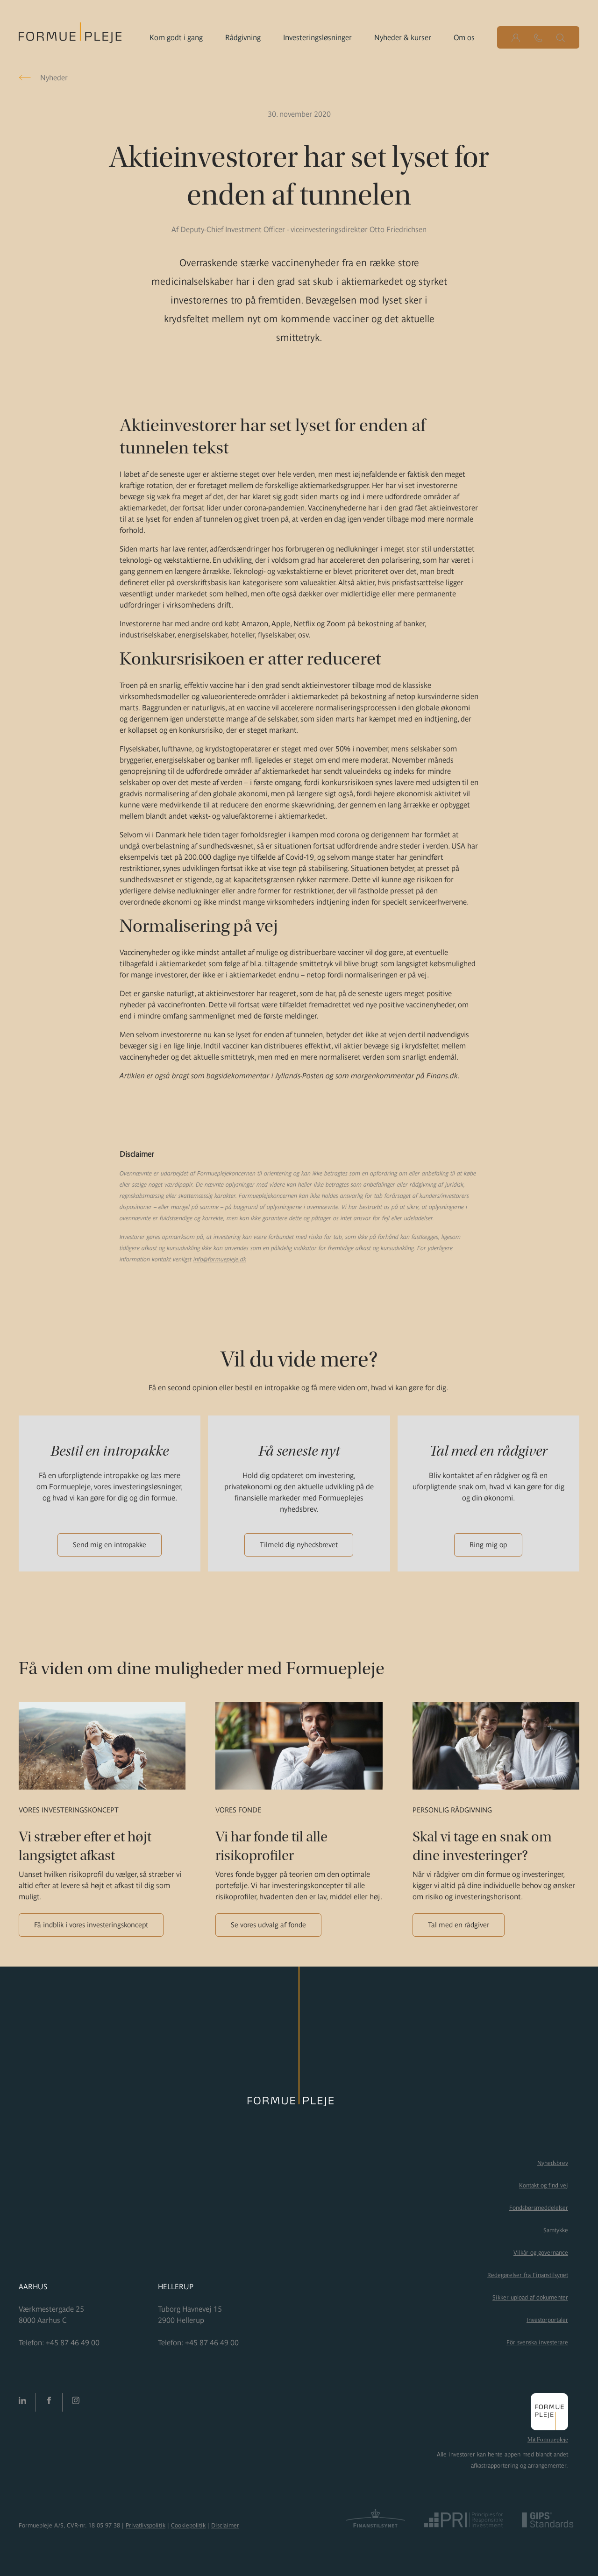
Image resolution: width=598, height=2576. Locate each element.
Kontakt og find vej (543, 2185)
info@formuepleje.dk (219, 1259)
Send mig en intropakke (109, 1545)
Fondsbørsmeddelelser (538, 2207)
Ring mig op (488, 1545)
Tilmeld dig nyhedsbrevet (299, 1545)
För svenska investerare (537, 2342)
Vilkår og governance (540, 2252)
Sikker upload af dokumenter (530, 2297)
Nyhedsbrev (552, 2162)
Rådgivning (243, 37)
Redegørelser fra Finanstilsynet (527, 2275)
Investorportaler (547, 2319)
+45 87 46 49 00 (73, 2342)
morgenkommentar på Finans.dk (404, 1075)
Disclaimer (225, 2525)
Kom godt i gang (176, 37)
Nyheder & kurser (402, 37)
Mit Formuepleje (547, 2439)
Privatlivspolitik (145, 2525)
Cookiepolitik (188, 2525)
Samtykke (555, 2230)
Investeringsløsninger (317, 37)
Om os (464, 37)
